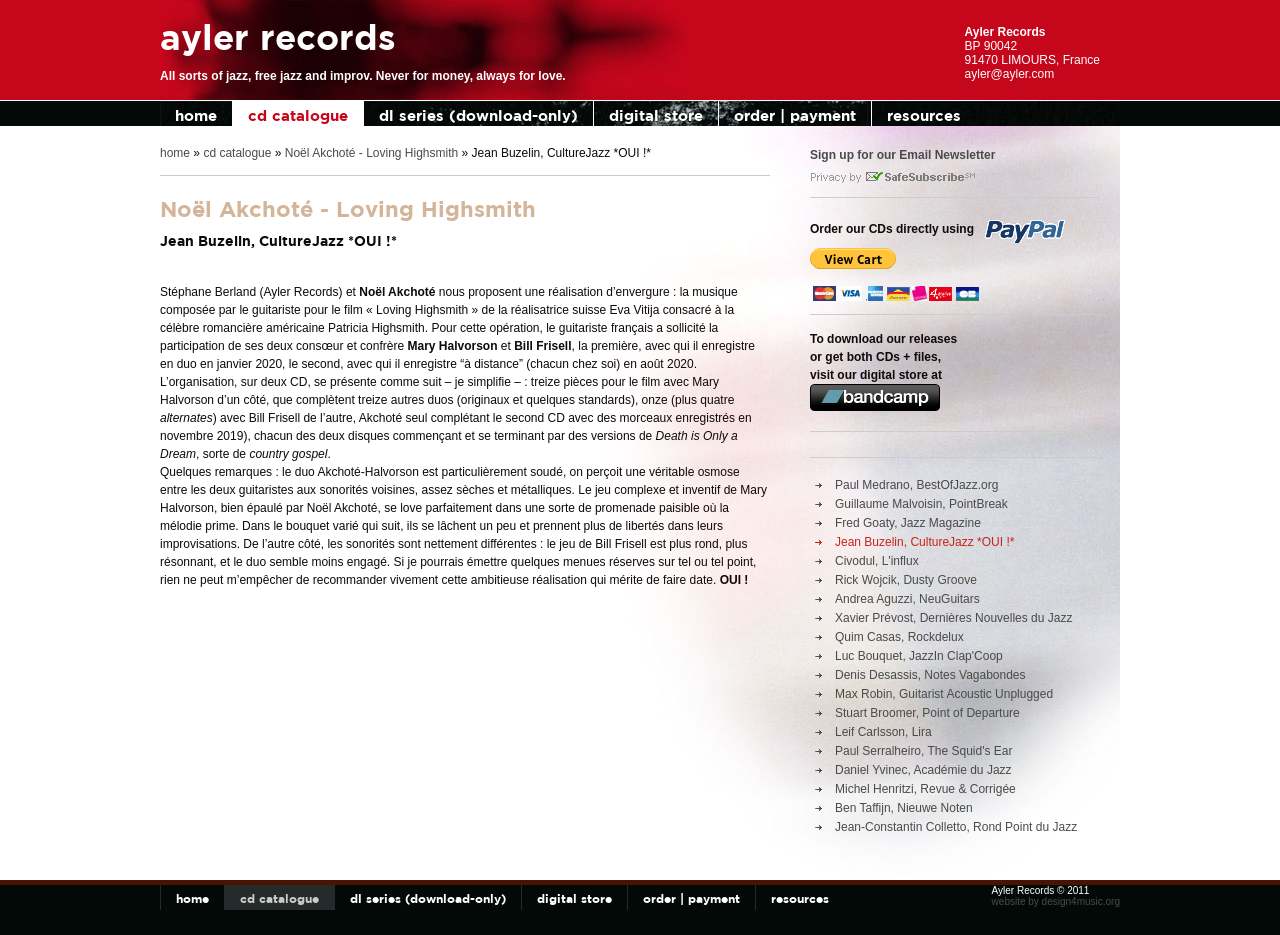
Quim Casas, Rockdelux (899, 637)
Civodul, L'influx (877, 561)
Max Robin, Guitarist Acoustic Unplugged (944, 694)
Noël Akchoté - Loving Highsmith (371, 153)
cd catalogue (298, 115)
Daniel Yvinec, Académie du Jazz (923, 770)
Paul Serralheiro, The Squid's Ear (924, 751)
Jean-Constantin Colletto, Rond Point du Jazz (956, 827)
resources (924, 115)
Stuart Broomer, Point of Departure (927, 713)
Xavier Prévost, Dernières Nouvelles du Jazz (953, 618)
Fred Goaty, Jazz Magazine (908, 523)
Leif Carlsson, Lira (883, 732)
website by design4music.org (1056, 901)
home (196, 115)
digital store (656, 115)
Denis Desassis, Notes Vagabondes (930, 675)
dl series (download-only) (478, 115)
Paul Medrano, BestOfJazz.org (916, 485)
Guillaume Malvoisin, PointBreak (921, 504)
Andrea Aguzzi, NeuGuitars (907, 599)
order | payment (795, 115)
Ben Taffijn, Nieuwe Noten (904, 808)
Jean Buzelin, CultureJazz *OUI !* (924, 542)
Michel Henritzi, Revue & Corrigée (925, 789)
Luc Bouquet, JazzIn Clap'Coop (919, 656)
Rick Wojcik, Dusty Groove (906, 580)
